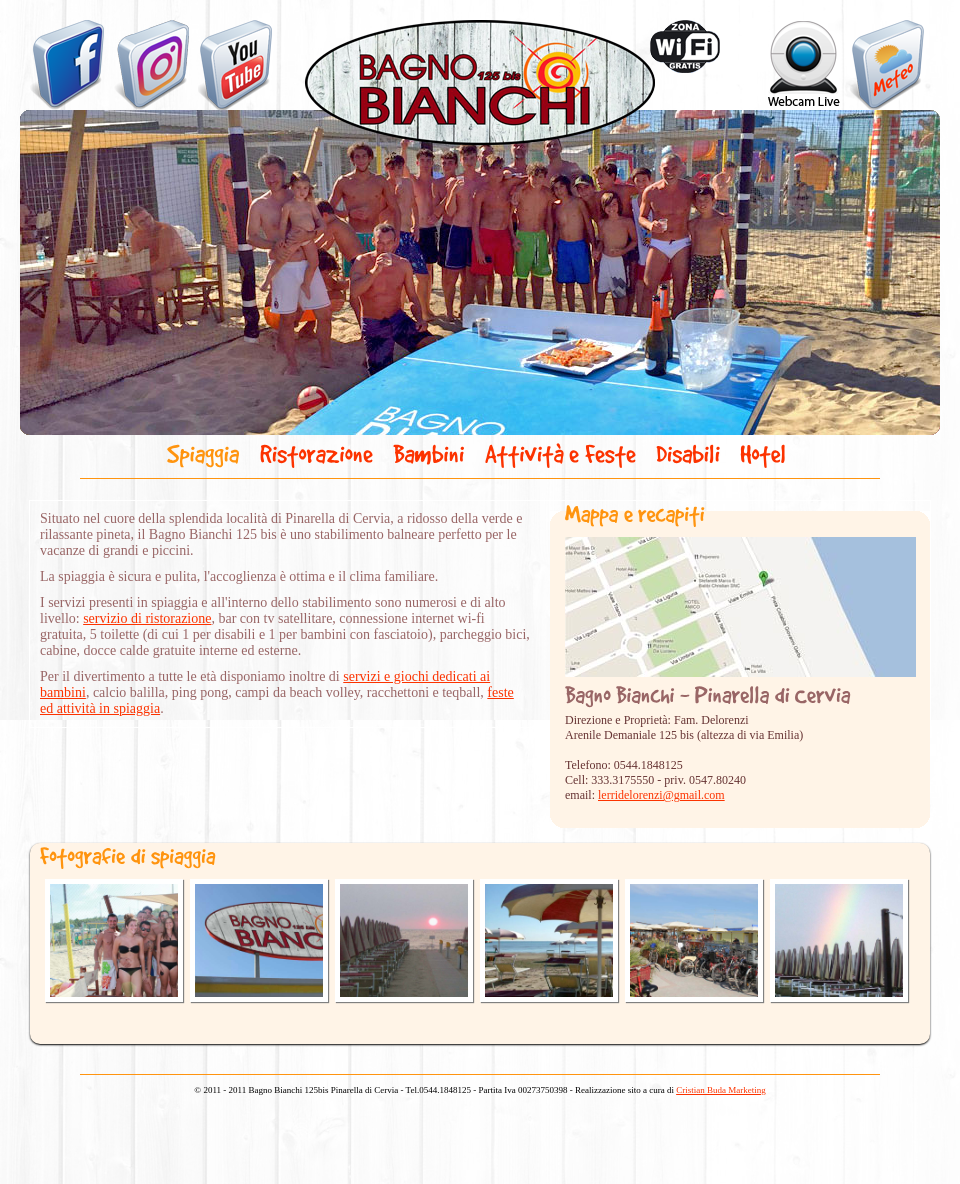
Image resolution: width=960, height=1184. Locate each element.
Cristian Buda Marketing (721, 1090)
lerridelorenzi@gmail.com (661, 795)
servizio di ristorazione (147, 618)
